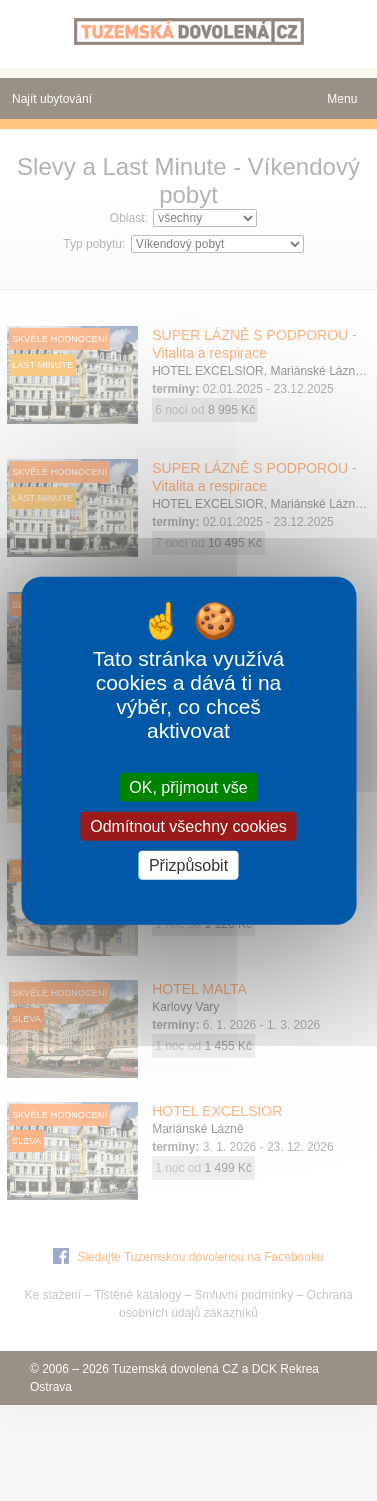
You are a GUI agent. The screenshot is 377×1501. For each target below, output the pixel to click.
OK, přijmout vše (188, 786)
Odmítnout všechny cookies (188, 825)
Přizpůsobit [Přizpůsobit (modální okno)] (188, 865)
